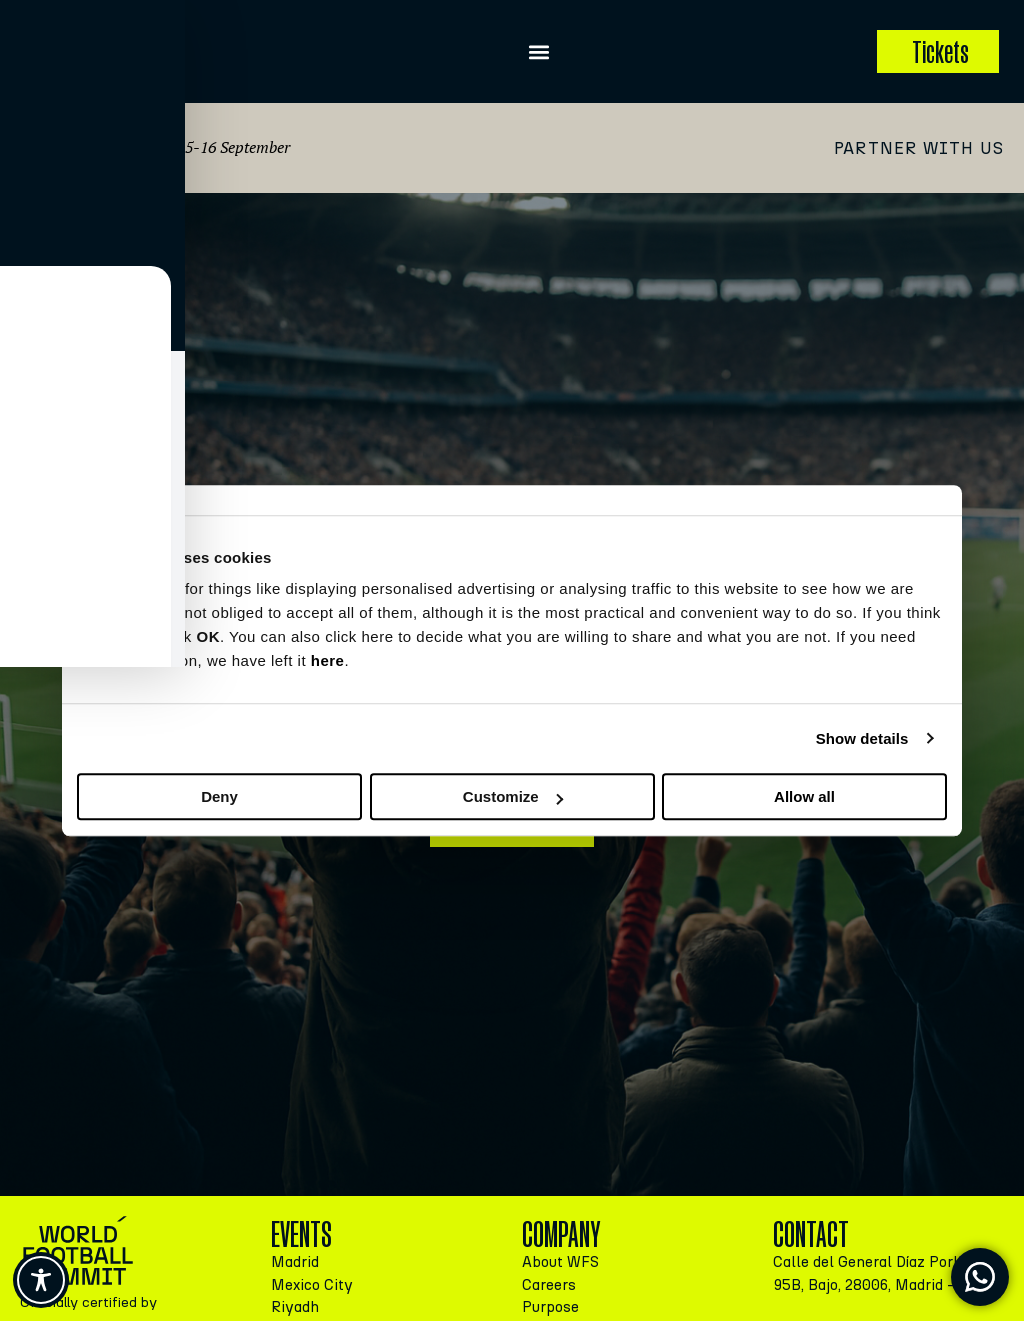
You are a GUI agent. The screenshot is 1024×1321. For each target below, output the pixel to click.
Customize (513, 796)
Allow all (804, 796)
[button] (539, 51)
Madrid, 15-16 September (204, 147)
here (328, 660)
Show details (862, 738)
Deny (219, 796)
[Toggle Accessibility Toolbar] (41, 1280)
